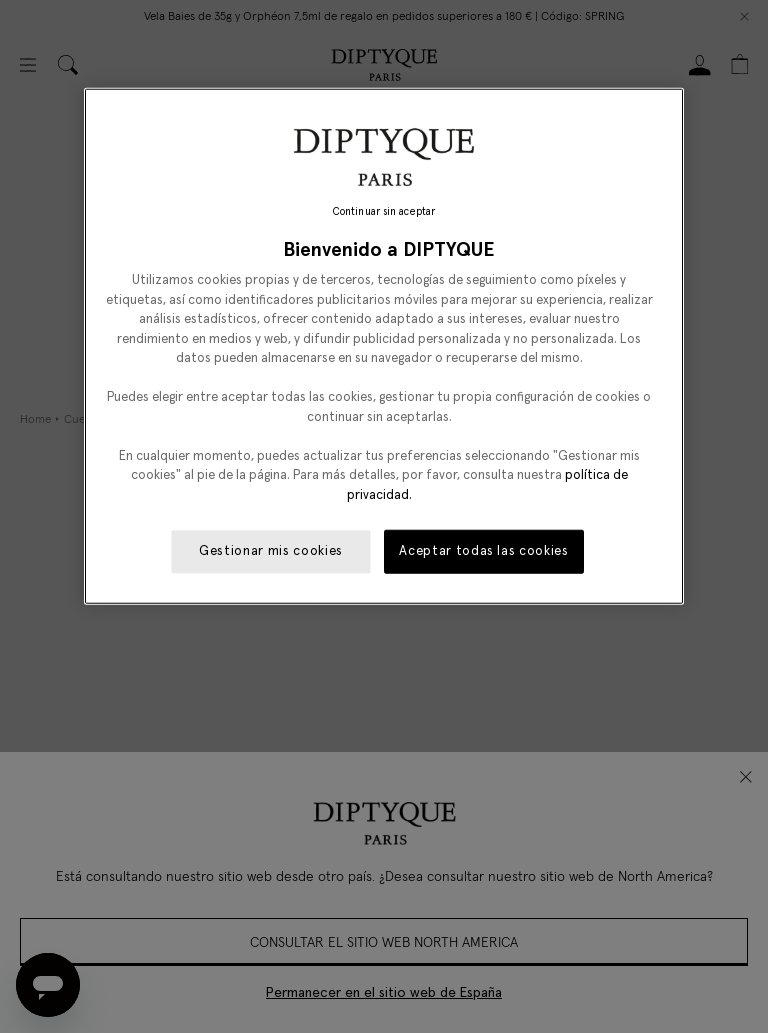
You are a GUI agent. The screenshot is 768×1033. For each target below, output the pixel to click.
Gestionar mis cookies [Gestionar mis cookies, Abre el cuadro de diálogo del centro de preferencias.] (271, 551)
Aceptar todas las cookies (483, 551)
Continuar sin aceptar (384, 212)
